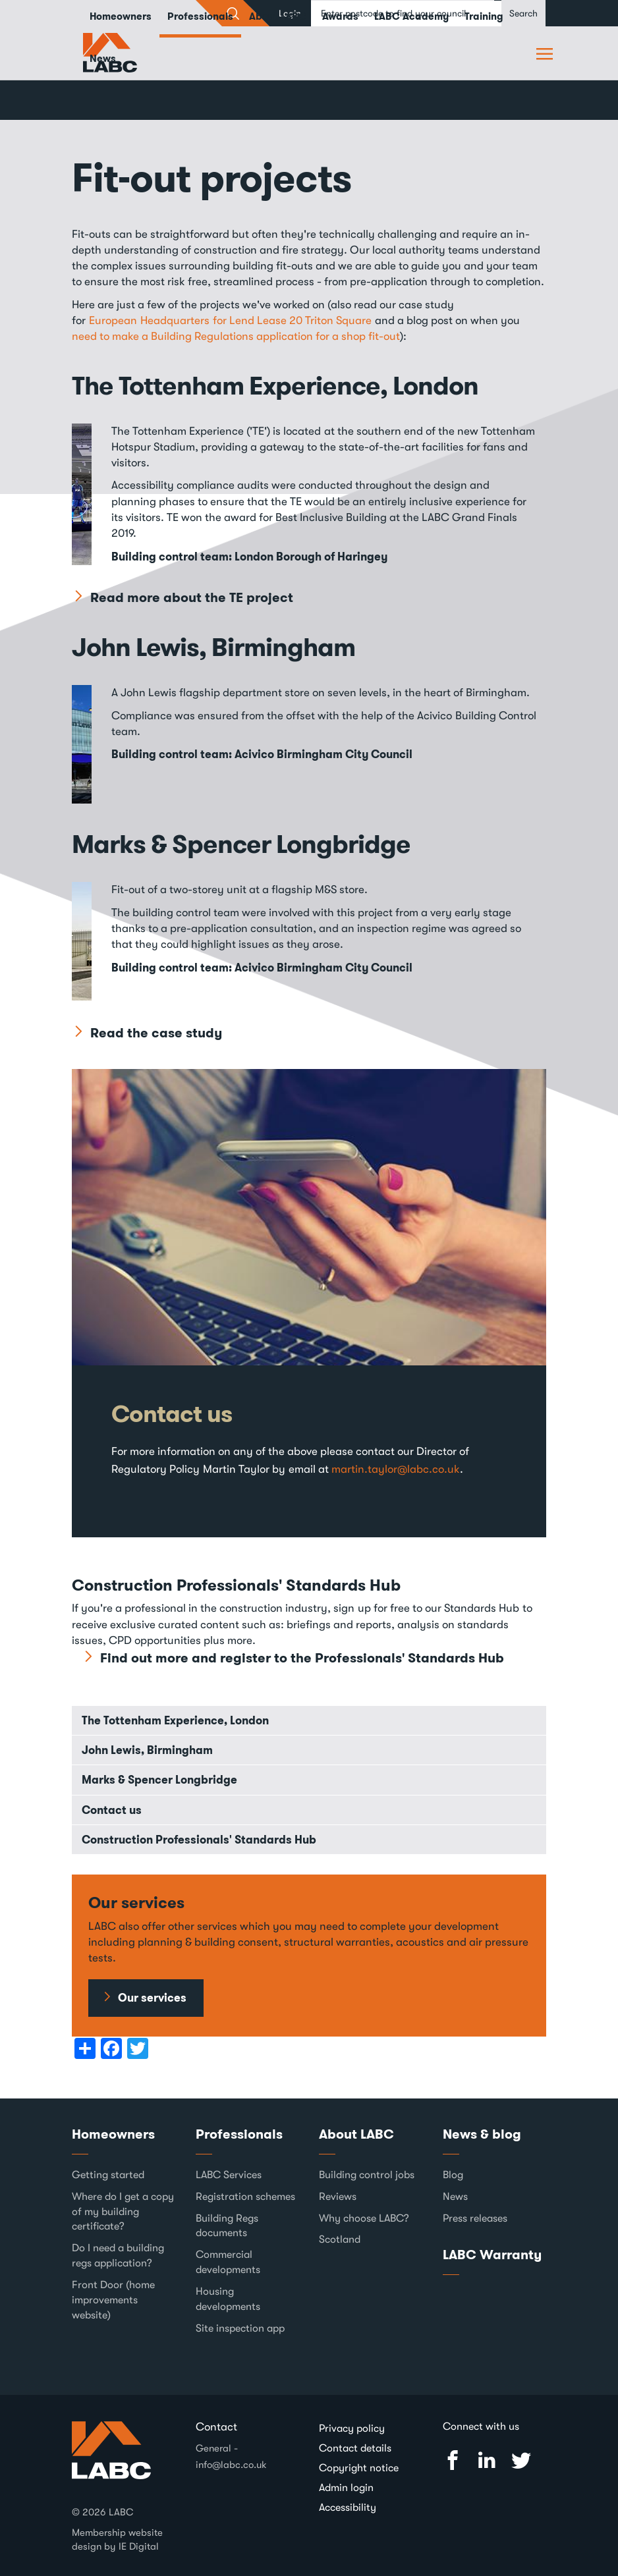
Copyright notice (359, 2468)
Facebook (453, 2460)
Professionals (239, 2134)
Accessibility (347, 2507)
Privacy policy (352, 2428)
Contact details (355, 2448)
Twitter (521, 2460)
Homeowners (113, 2134)
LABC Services (229, 2175)
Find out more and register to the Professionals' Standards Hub (302, 1658)
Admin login (346, 2488)
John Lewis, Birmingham (216, 647)
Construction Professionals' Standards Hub (199, 1840)
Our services (152, 1998)
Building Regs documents (227, 2225)
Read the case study (156, 1033)
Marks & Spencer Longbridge (244, 844)
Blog (453, 2175)
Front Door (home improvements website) (113, 2300)
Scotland (339, 2239)
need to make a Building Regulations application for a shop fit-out (236, 336)
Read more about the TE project (191, 597)
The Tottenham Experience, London (279, 385)
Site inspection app (240, 2328)
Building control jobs (366, 2175)
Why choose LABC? (364, 2218)
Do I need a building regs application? (118, 2255)
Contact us (172, 1413)
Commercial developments (228, 2262)
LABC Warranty (492, 2254)
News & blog (482, 2134)
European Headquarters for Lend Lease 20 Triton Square (230, 320)
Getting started (108, 2175)
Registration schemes (245, 2197)
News (103, 58)
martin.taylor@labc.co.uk (395, 1469)
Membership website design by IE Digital (117, 2539)
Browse (546, 53)
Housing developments (228, 2299)
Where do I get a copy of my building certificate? (123, 2212)
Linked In (486, 2460)
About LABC (356, 2134)
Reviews (337, 2197)
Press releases (475, 2218)
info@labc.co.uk (231, 2465)
